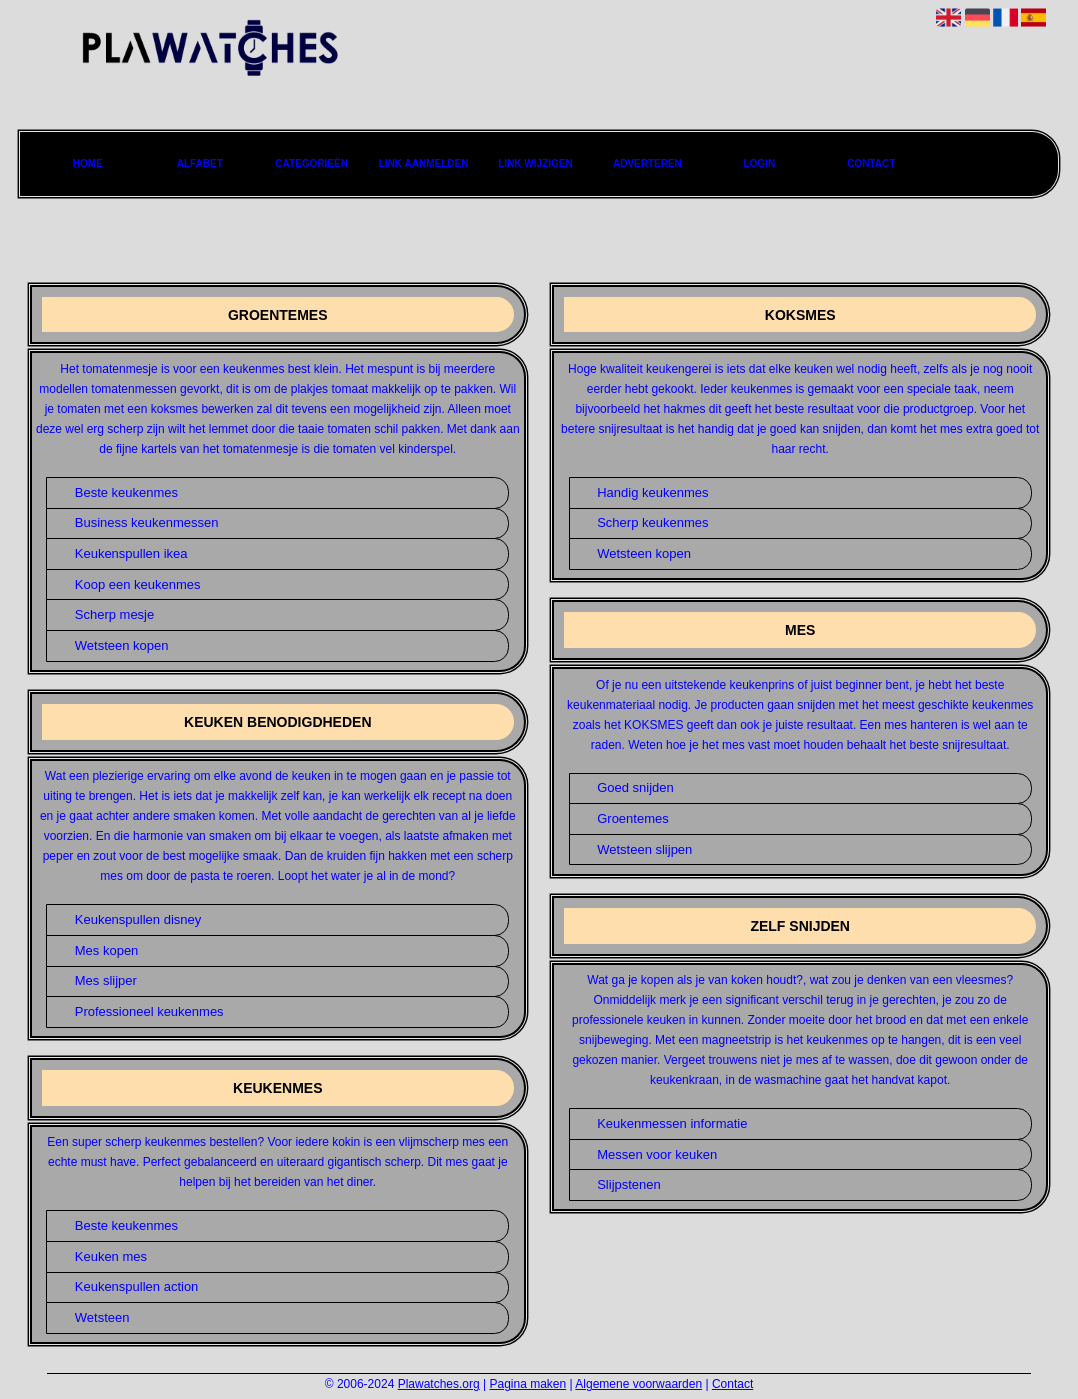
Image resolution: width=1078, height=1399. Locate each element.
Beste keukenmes (126, 492)
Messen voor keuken (657, 1154)
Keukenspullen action (137, 1286)
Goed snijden (635, 787)
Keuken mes (111, 1256)
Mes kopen (107, 950)
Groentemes (633, 818)
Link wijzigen (535, 163)
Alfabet (200, 163)
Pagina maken (528, 1384)
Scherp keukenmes (652, 522)
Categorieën (311, 163)
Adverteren (647, 163)
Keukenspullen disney (138, 919)
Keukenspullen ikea (131, 553)
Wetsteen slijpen (644, 849)
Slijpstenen (629, 1184)
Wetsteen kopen (122, 645)
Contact (871, 163)
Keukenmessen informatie (672, 1123)
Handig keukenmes (652, 492)
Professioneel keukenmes (149, 1011)
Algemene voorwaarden (638, 1384)
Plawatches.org (439, 1384)
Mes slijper (106, 980)
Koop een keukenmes (138, 584)
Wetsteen (102, 1317)
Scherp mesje (114, 614)
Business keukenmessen (147, 522)
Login (759, 163)
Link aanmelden (424, 163)
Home (88, 163)
